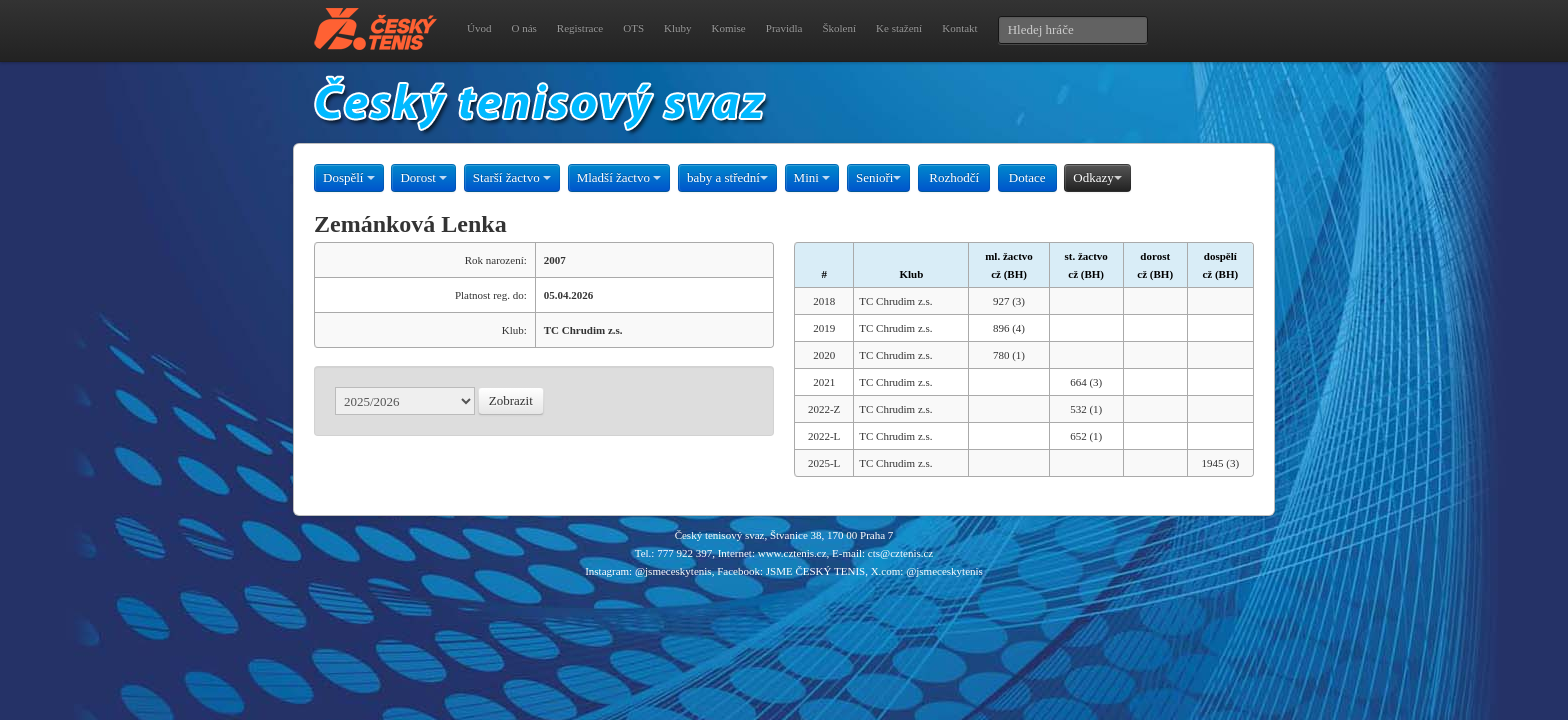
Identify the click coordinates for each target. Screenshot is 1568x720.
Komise (729, 28)
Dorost (423, 177)
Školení (839, 28)
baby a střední (727, 177)
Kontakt (959, 28)
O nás (523, 28)
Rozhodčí (954, 177)
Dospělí (349, 177)
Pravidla (784, 28)
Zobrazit (511, 400)
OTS (633, 28)
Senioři (879, 177)
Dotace (1027, 177)
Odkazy (1097, 177)
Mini (812, 177)
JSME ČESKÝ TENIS (815, 571)
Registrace (580, 28)
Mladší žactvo (619, 177)
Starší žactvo (512, 177)
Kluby (678, 28)
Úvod (479, 28)
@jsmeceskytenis (673, 571)
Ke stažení (899, 28)
